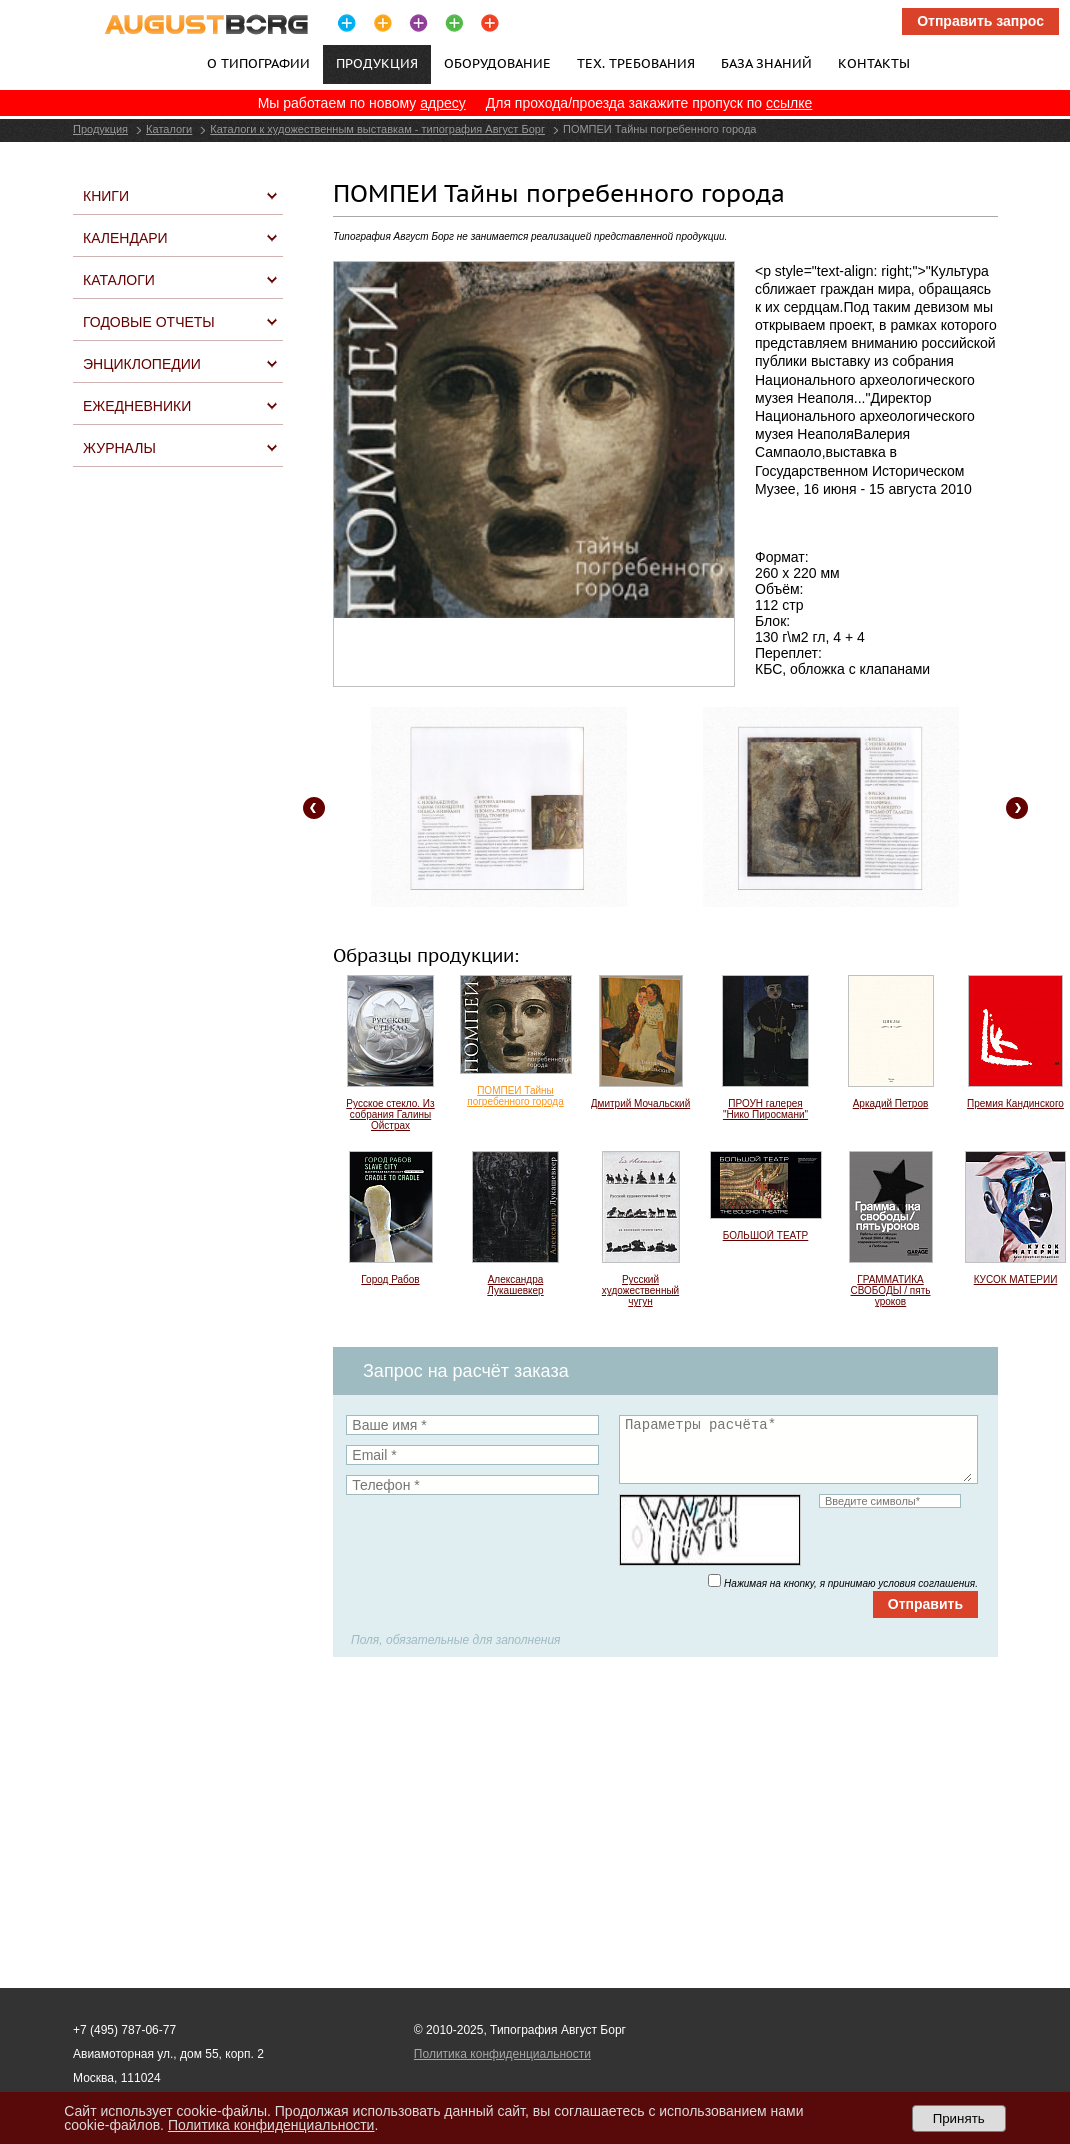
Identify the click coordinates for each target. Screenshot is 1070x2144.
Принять (959, 2118)
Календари (125, 238)
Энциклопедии (142, 364)
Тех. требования (636, 63)
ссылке (789, 103)
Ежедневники (137, 406)
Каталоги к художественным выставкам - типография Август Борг (377, 129)
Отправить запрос (980, 21)
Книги (106, 196)
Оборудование (497, 63)
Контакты (874, 63)
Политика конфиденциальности (502, 2054)
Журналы (119, 448)
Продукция (100, 129)
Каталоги (169, 129)
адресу (443, 103)
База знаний (766, 63)
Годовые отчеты (149, 322)
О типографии (258, 63)
